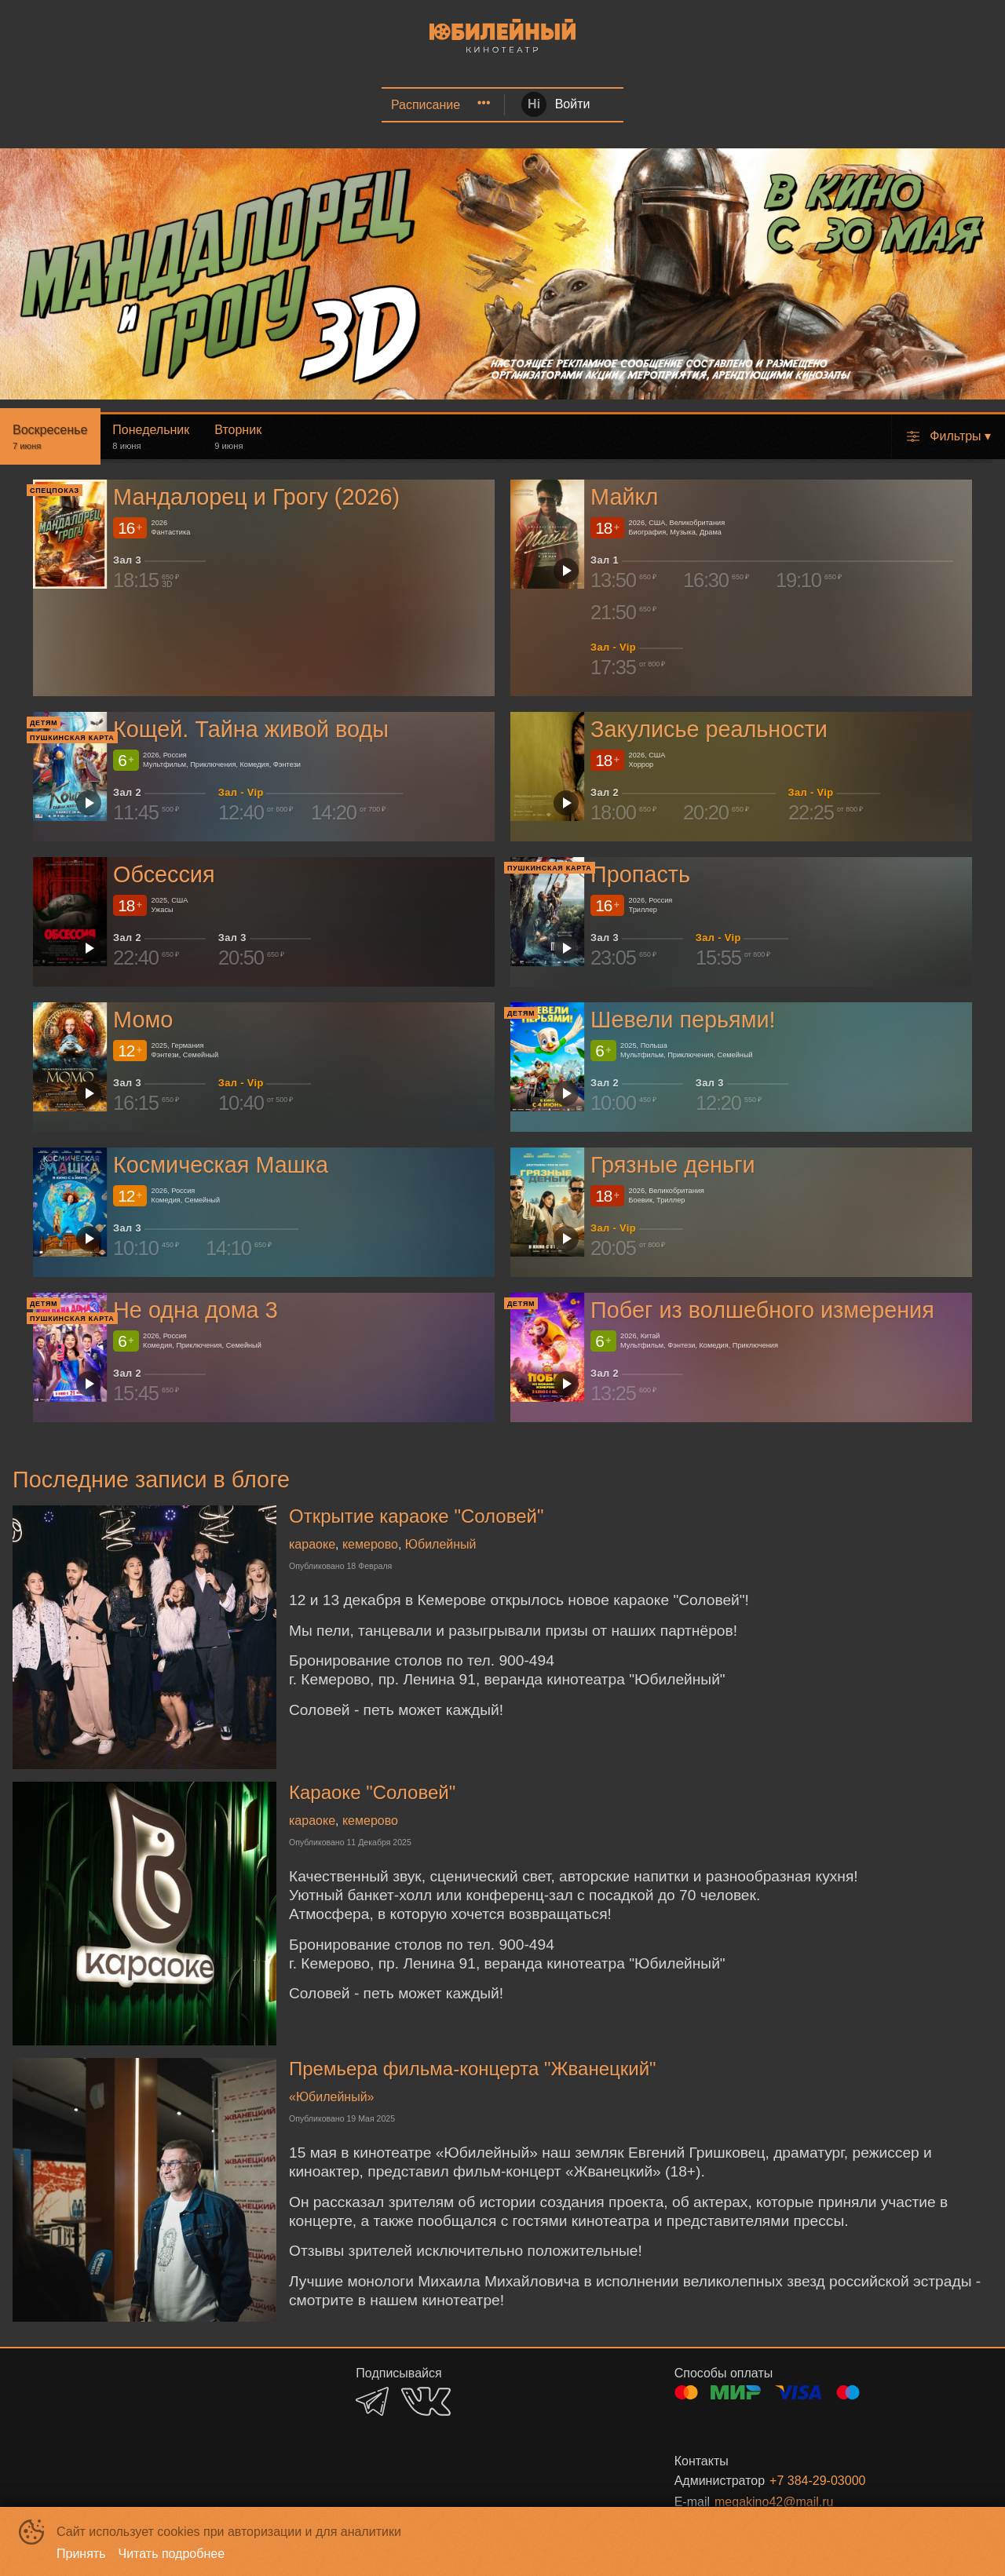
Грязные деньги (672, 1164)
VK (426, 2401)
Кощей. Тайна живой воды (251, 729)
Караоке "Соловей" (372, 1792)
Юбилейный (441, 1544)
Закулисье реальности (709, 729)
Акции (271, 104)
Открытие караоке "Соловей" (416, 1516)
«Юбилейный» (332, 2096)
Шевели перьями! (682, 1019)
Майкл (624, 496)
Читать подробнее (172, 2553)
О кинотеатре (768, 104)
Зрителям (859, 104)
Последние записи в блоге (151, 1479)
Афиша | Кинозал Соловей (150, 104)
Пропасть (640, 874)
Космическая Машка (220, 1164)
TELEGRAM (372, 2401)
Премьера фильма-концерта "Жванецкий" (472, 2068)
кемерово (370, 1544)
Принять (81, 2553)
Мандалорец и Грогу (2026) (256, 496)
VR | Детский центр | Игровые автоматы (588, 104)
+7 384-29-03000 (817, 2480)
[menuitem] (154, 105)
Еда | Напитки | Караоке (377, 104)
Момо (143, 1019)
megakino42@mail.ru (773, 2501)
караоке (312, 1544)
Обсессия (163, 874)
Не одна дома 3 (195, 1310)
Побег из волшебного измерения (762, 1310)
